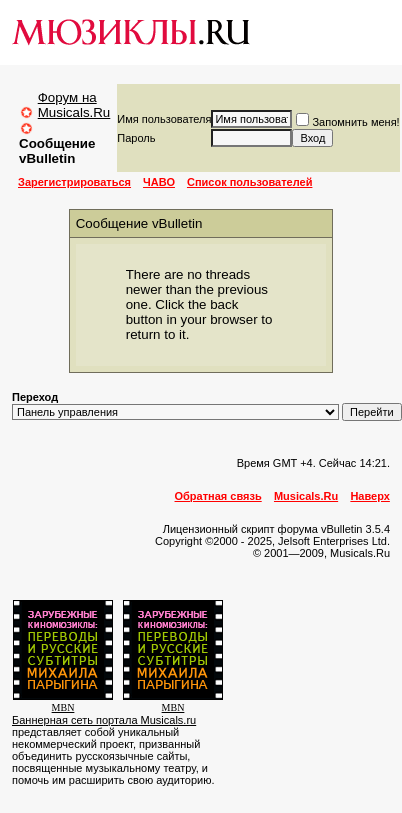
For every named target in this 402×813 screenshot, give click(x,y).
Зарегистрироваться (74, 182)
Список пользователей (249, 182)
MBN (63, 707)
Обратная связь (218, 496)
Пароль (136, 138)
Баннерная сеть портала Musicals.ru (104, 720)
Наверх (370, 496)
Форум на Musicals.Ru (74, 105)
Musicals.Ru (306, 496)
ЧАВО (159, 182)
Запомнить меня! (347, 122)
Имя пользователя (164, 119)
